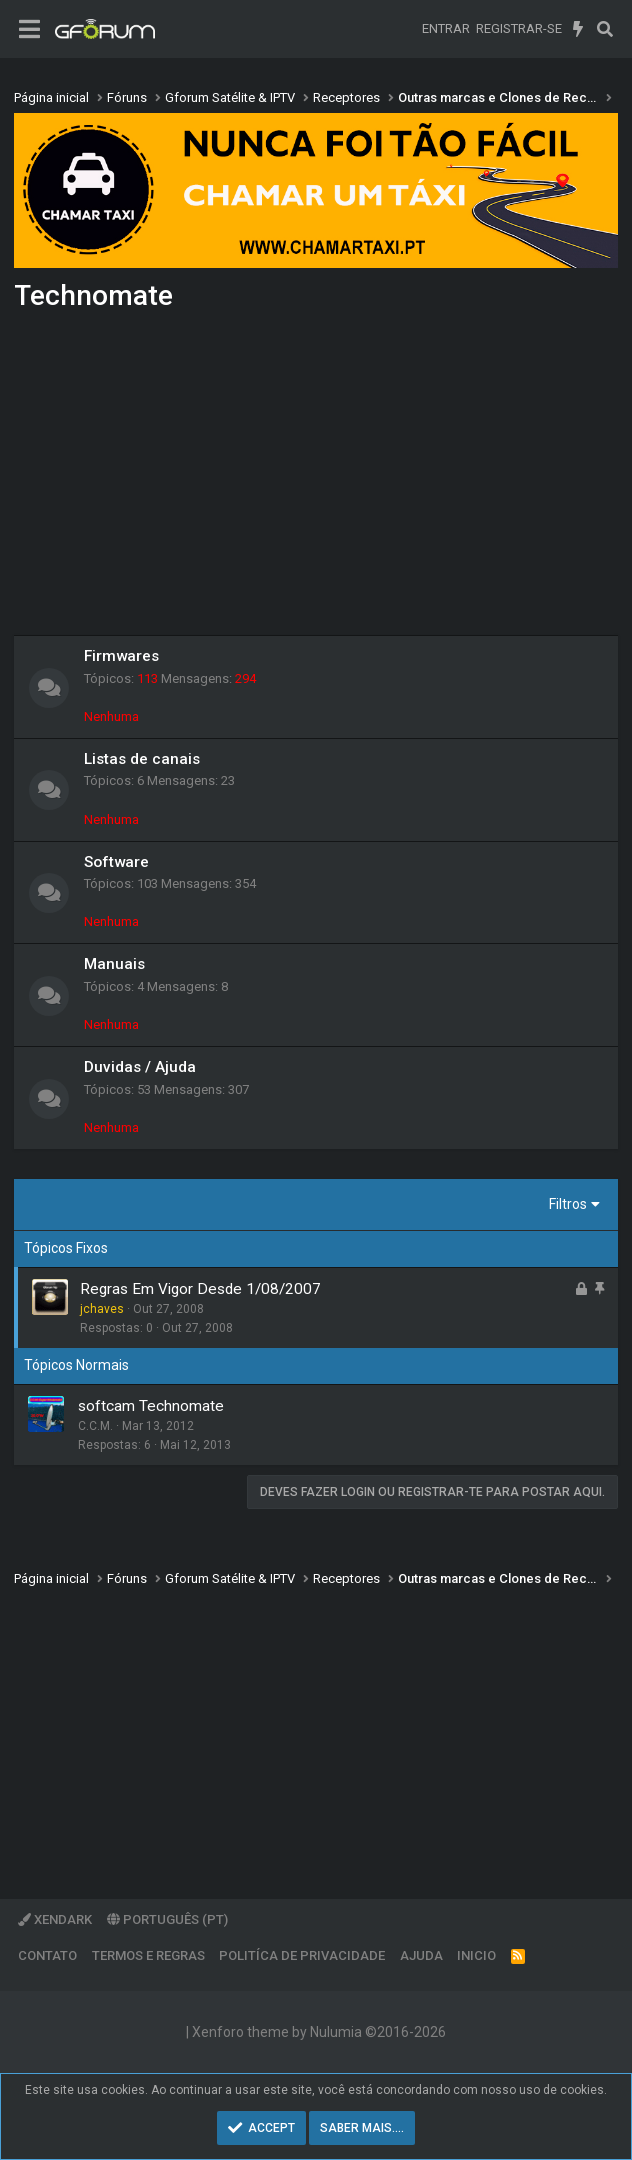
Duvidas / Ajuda (140, 1067)
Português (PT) (167, 1919)
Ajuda (421, 1955)
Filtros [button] (568, 1204)
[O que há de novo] (578, 29)
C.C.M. (95, 1426)
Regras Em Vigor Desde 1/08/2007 (200, 1289)
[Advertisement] (316, 480)
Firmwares (121, 656)
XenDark (55, 1919)
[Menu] (29, 29)
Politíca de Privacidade (302, 1955)
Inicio (476, 1955)
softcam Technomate (151, 1406)
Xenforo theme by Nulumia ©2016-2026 (319, 2032)
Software (116, 862)
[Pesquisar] (604, 29)
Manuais (114, 964)
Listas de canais (142, 759)
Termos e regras (148, 1955)
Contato (47, 1955)
